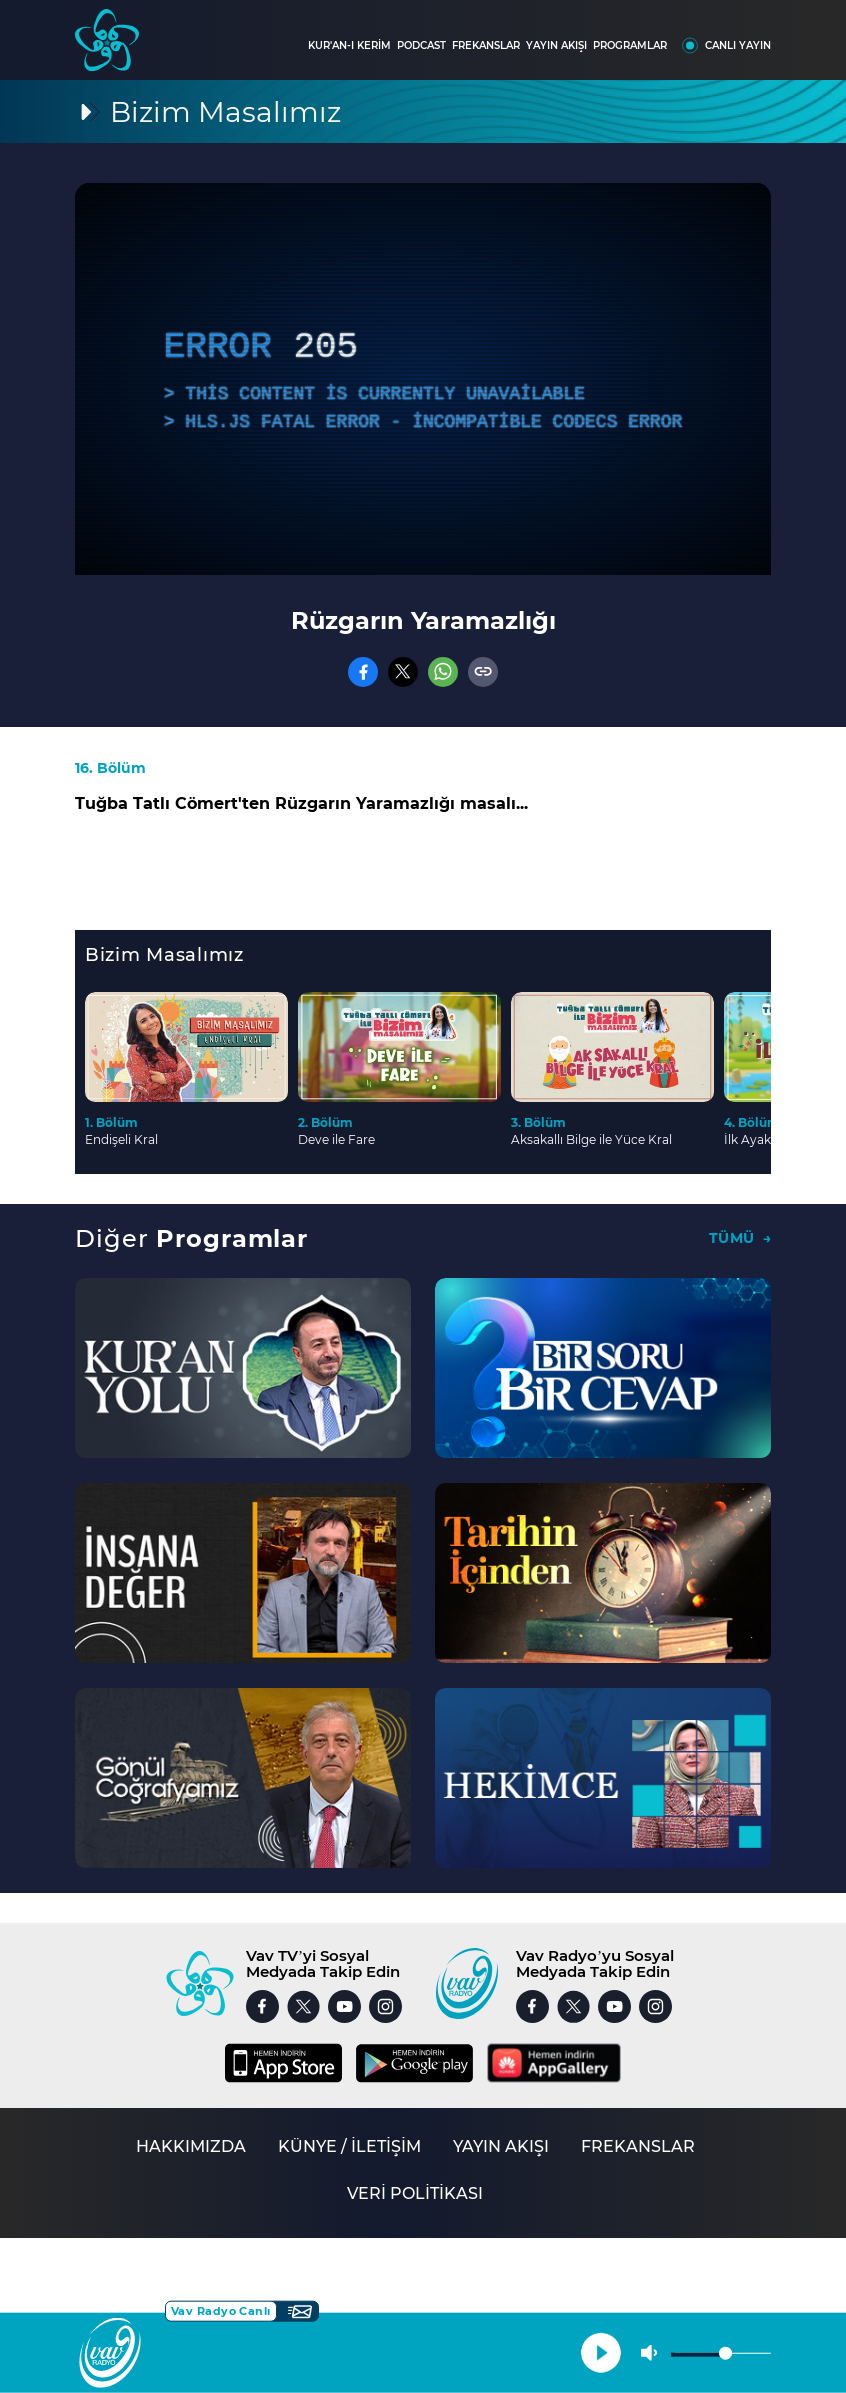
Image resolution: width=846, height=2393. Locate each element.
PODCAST (421, 45)
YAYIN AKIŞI (556, 45)
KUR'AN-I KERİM (349, 45)
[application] (423, 379)
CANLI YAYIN (738, 45)
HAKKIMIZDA (191, 2146)
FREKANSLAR (486, 45)
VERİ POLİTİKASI (415, 2193)
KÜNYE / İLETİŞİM (349, 2146)
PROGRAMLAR (630, 45)
